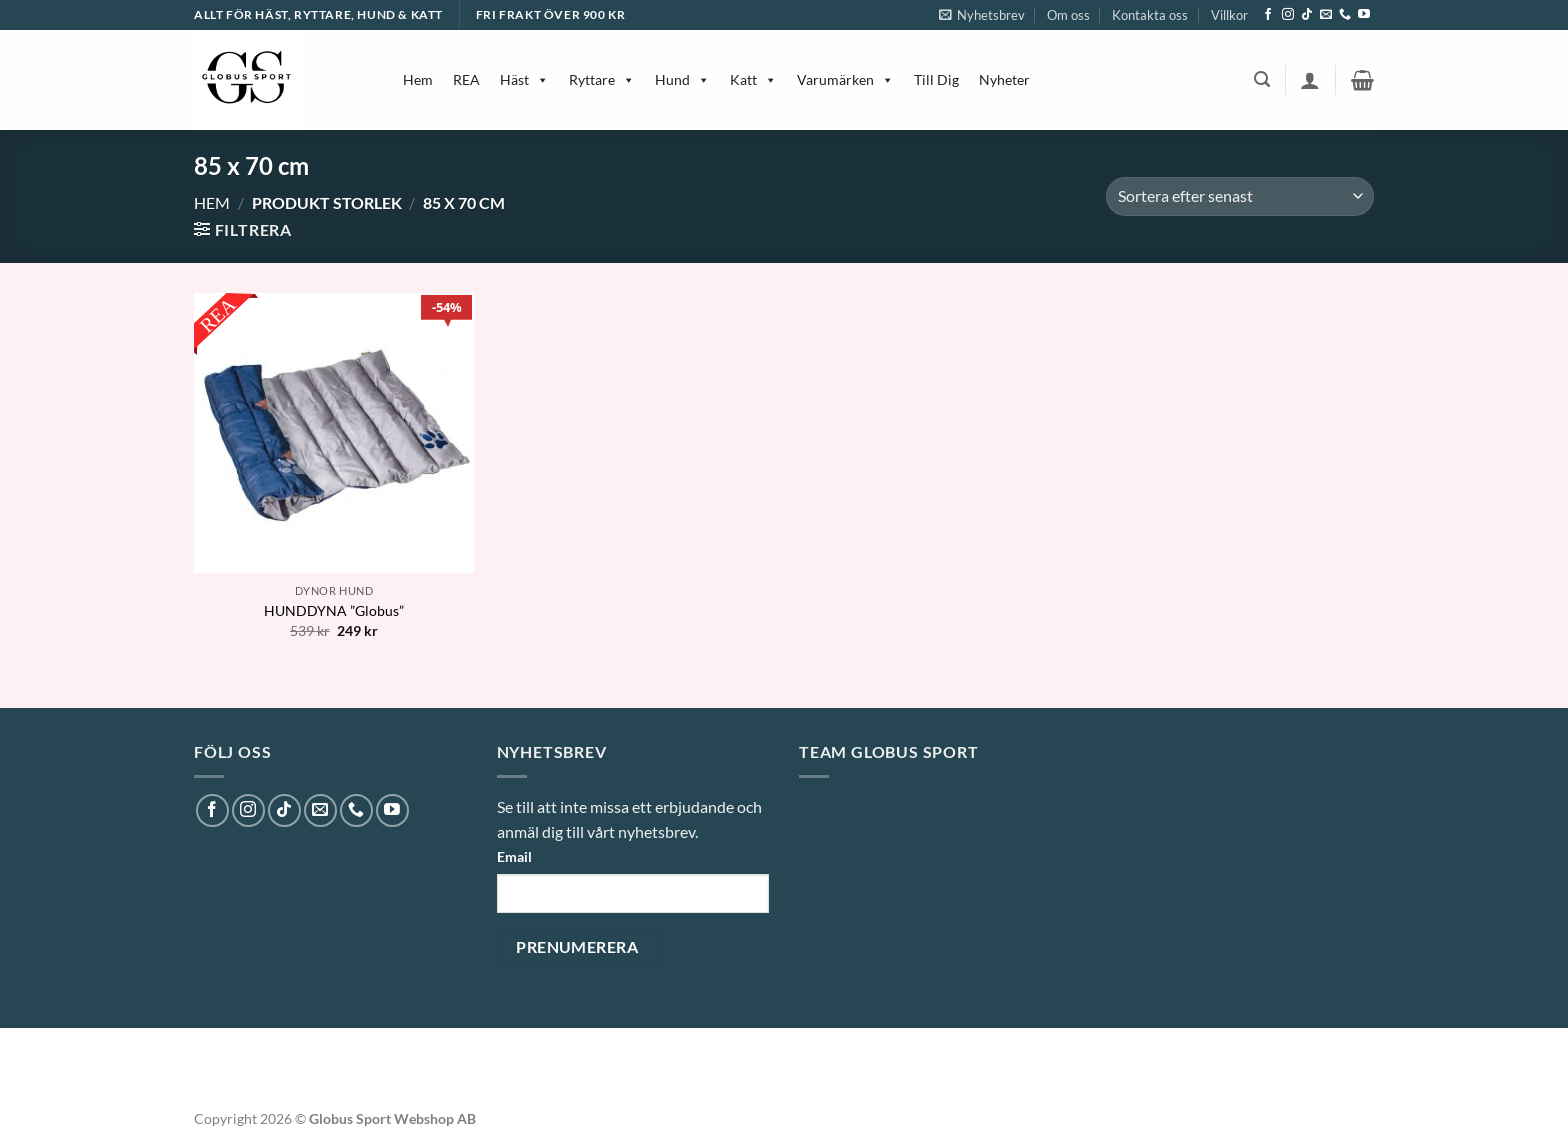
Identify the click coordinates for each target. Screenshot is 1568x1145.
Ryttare (602, 79)
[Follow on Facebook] (1268, 15)
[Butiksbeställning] (1240, 196)
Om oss (1068, 15)
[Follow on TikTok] (1307, 15)
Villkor (1229, 15)
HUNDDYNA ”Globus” (334, 610)
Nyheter (1004, 79)
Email (514, 856)
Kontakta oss (1150, 15)
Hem (418, 79)
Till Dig (936, 79)
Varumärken (845, 79)
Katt (753, 79)
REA (466, 79)
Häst (524, 79)
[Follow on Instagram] (1288, 15)
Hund (682, 79)
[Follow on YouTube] (1364, 15)
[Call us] (1345, 15)
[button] (982, 15)
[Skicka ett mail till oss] (1326, 15)
